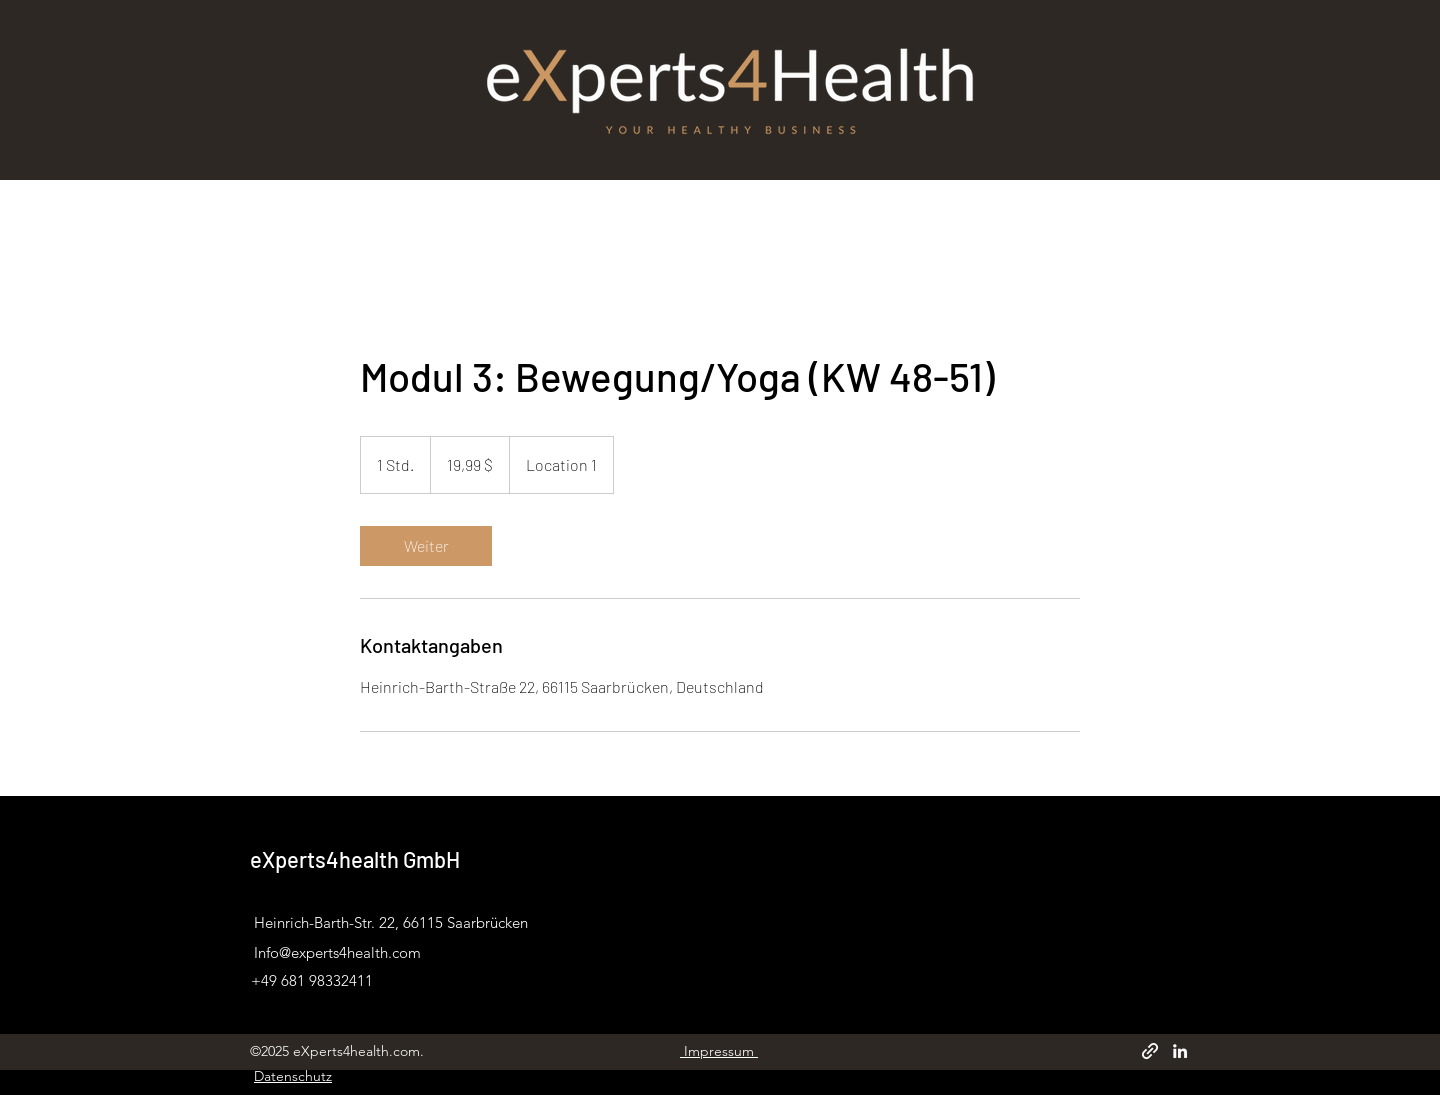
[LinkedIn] (1180, 1051)
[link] (426, 546)
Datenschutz (293, 1076)
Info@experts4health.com (337, 952)
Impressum (719, 1051)
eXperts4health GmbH (355, 859)
